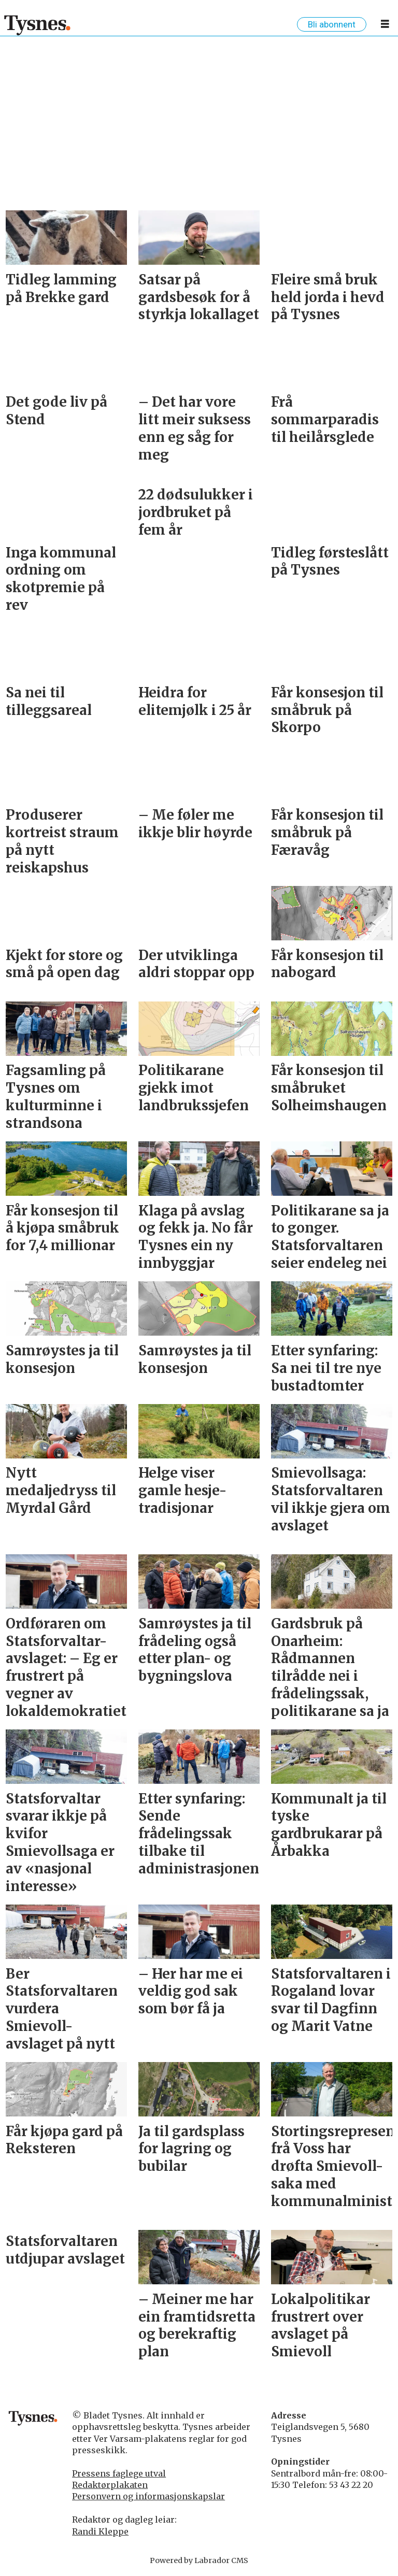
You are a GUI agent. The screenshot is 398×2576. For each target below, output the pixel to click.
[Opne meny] (385, 26)
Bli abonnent (332, 24)
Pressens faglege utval (119, 2473)
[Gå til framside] (37, 24)
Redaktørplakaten (110, 2485)
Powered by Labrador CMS (199, 2560)
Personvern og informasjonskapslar (148, 2496)
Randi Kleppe (100, 2531)
